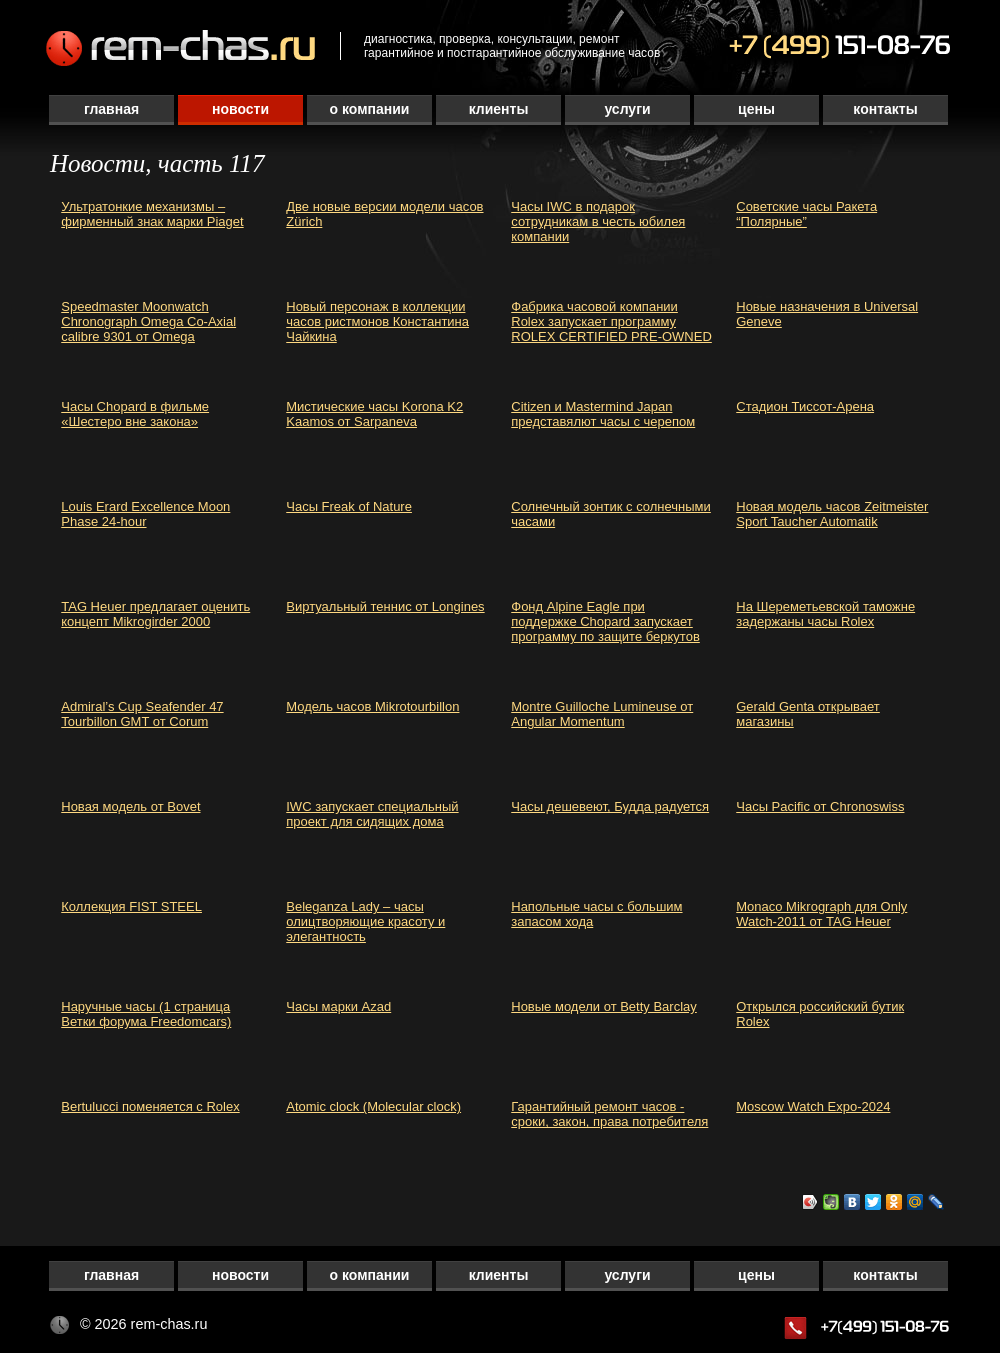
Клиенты (499, 109)
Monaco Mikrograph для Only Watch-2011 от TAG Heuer (821, 914)
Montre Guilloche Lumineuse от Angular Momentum (602, 714)
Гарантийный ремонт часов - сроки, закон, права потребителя (609, 1114)
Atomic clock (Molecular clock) (373, 1106)
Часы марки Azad (338, 1006)
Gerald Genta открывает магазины (808, 714)
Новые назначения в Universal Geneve (827, 314)
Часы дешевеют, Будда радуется (610, 806)
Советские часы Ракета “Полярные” (806, 214)
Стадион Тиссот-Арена (805, 406)
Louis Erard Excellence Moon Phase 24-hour (145, 514)
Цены (756, 109)
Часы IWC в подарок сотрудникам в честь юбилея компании (598, 221)
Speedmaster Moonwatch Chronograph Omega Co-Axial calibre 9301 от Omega (148, 321)
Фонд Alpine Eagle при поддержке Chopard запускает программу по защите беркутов (605, 621)
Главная (111, 109)
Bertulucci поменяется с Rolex (150, 1106)
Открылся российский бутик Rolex (820, 1014)
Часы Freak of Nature (349, 506)
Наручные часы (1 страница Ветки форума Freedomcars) (146, 1014)
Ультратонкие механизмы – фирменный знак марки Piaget (152, 214)
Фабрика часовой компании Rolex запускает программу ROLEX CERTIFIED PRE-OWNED (611, 321)
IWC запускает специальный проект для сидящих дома (372, 814)
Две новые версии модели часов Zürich (384, 214)
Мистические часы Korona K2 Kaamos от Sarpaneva (374, 414)
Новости (240, 109)
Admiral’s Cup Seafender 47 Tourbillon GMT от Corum (142, 714)
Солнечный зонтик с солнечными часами (611, 514)
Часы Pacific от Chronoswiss (820, 806)
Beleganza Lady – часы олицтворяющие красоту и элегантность (365, 921)
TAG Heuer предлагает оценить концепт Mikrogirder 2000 (155, 614)
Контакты (885, 109)
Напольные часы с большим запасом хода (596, 914)
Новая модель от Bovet (130, 806)
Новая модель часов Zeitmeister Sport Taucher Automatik (832, 514)
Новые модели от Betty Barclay (604, 1006)
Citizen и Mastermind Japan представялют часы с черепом (603, 414)
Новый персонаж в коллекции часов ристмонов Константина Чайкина (377, 321)
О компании (370, 109)
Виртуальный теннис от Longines (385, 606)
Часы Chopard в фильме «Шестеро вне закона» (135, 414)
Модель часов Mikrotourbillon (372, 706)
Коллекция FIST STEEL (131, 906)
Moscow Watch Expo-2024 (813, 1106)
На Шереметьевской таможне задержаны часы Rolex (825, 614)
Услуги (627, 109)
